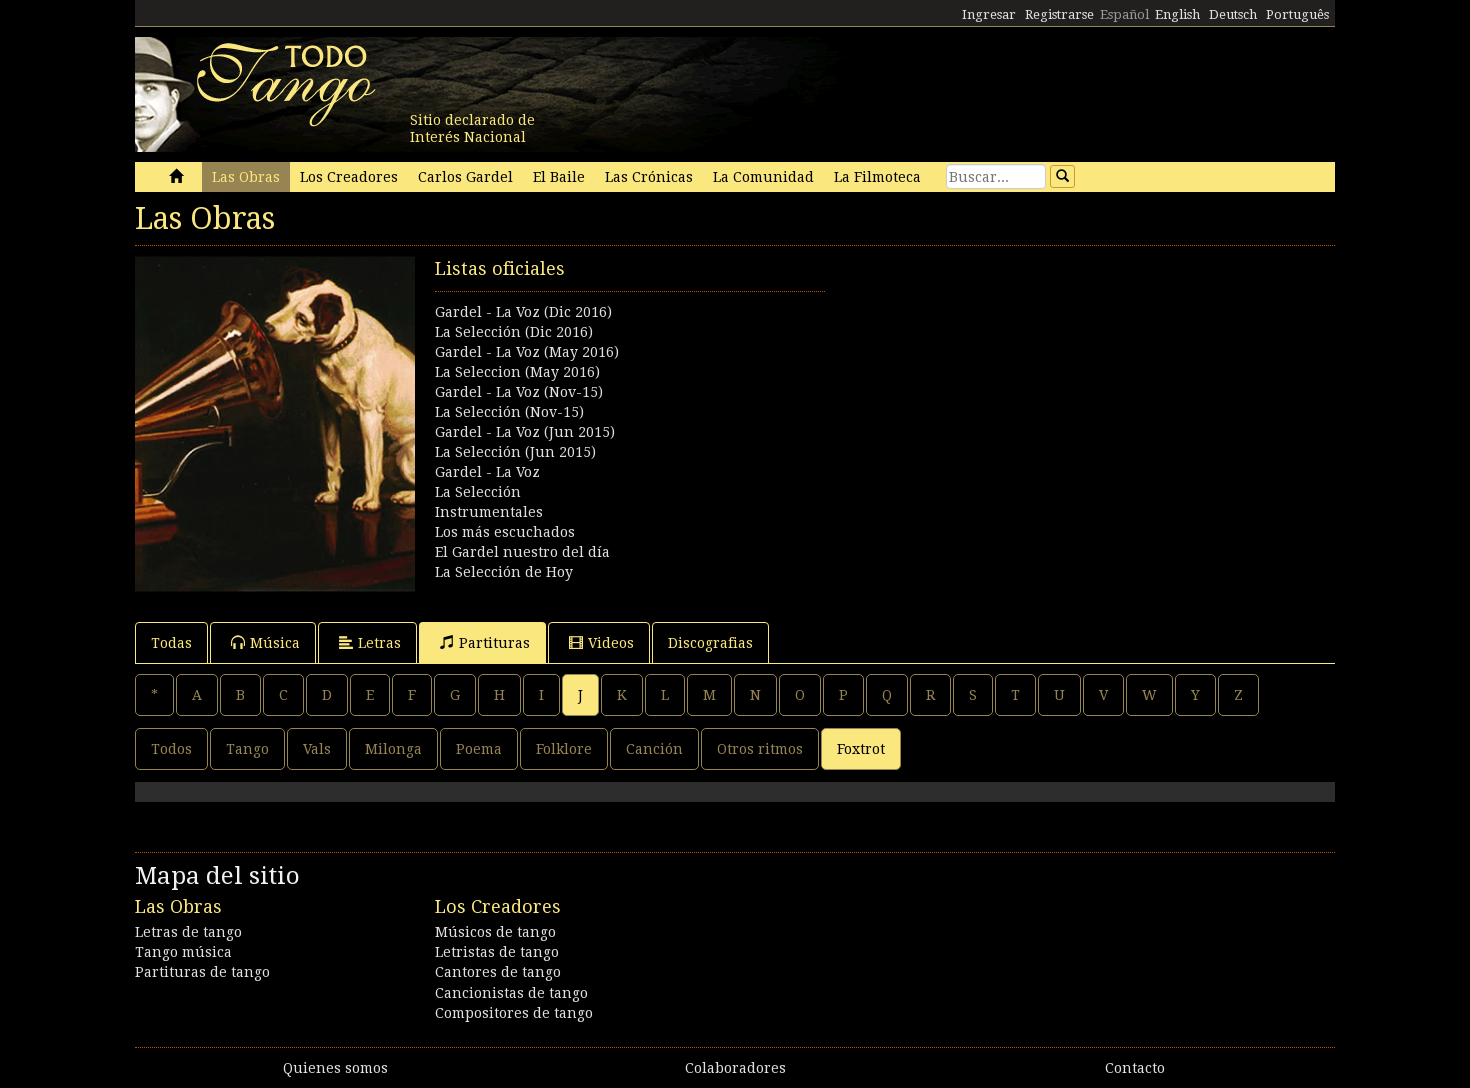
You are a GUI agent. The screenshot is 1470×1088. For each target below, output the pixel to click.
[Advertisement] (1035, 396)
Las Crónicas (649, 177)
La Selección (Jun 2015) (515, 452)
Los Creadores (349, 177)
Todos (171, 749)
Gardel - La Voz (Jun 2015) (525, 432)
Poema (479, 749)
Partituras (485, 642)
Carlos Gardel (465, 177)
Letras (370, 642)
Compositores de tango (514, 1013)
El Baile (559, 177)
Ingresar (989, 14)
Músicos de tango (495, 932)
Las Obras (246, 177)
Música (265, 642)
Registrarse (1059, 14)
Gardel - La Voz (487, 472)
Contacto (1135, 1068)
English (1177, 14)
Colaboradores (735, 1068)
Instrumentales (489, 512)
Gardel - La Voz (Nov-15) (519, 392)
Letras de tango (188, 932)
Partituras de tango (202, 972)
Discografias (710, 643)
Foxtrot (861, 749)
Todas (171, 643)
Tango (247, 749)
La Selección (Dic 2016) (514, 332)
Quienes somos (335, 1068)
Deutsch (1233, 14)
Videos (601, 642)
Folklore (564, 749)
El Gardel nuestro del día (522, 552)
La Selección (478, 492)
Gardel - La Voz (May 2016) (527, 352)
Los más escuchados (505, 532)
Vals (317, 749)
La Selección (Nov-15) (509, 412)
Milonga (393, 749)
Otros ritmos (760, 749)
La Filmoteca (877, 177)
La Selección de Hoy (504, 572)
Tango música (183, 952)
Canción (654, 749)
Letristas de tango (497, 952)
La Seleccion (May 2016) (517, 372)
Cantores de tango (498, 972)
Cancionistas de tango (511, 993)
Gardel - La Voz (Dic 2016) (523, 312)
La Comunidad (763, 177)
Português (1297, 14)
